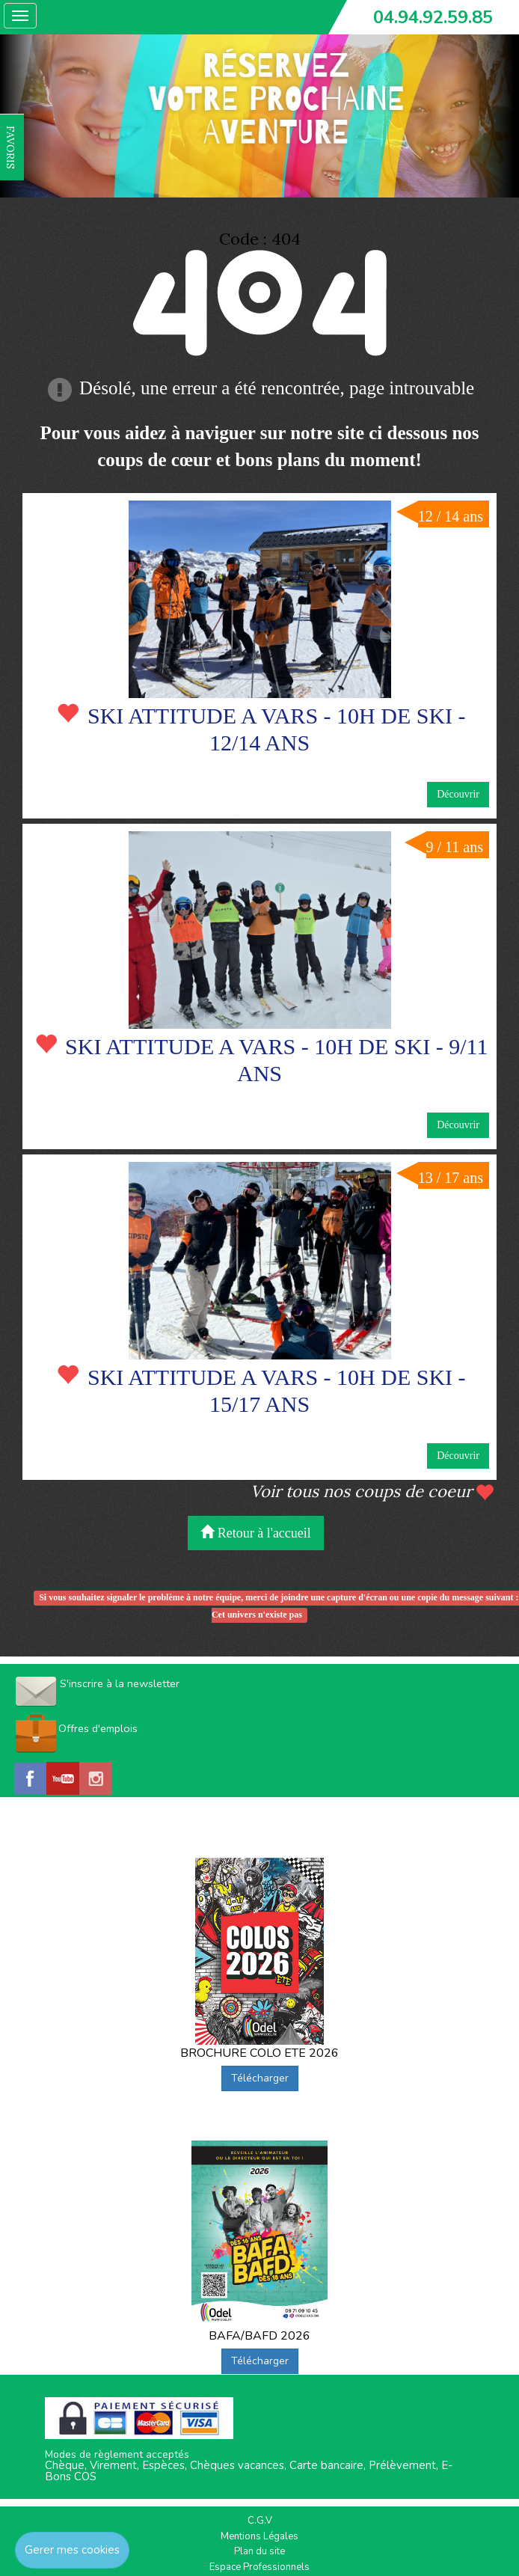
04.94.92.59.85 (433, 17)
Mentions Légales (259, 2536)
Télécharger (260, 2078)
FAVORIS (10, 147)
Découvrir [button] (458, 794)
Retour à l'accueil (255, 1533)
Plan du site (259, 2551)
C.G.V (260, 2520)
